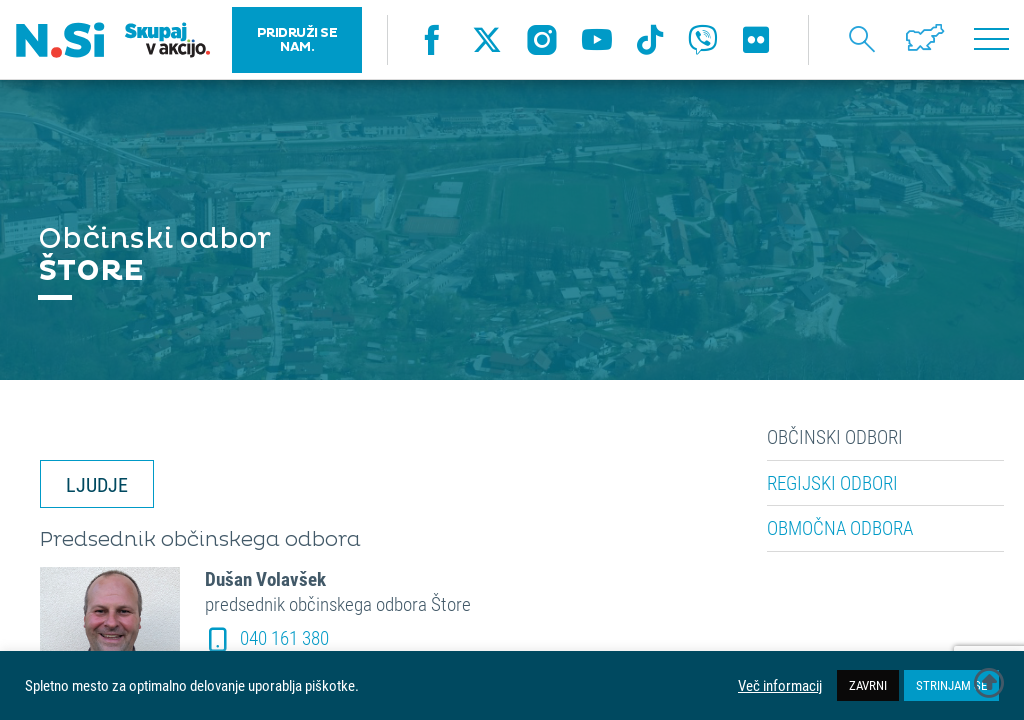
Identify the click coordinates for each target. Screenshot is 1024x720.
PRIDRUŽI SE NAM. (297, 40)
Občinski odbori (835, 437)
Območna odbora (840, 528)
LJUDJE (97, 484)
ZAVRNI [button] (868, 685)
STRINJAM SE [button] (951, 685)
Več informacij (780, 686)
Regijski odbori (832, 483)
